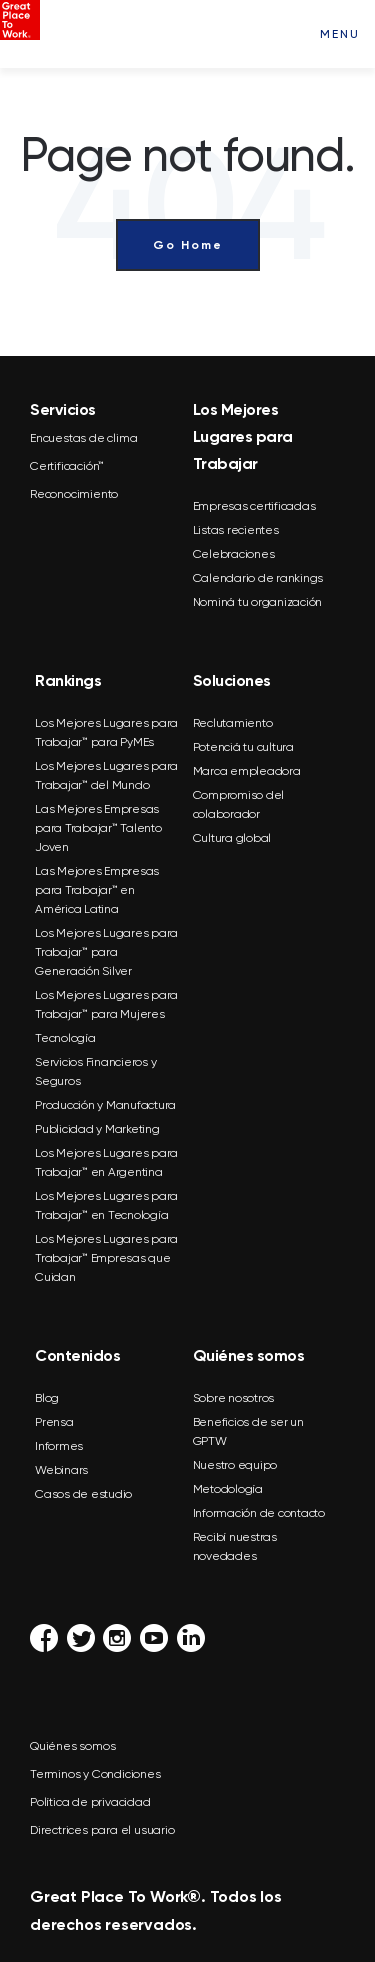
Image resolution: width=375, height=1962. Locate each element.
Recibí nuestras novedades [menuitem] (235, 1546)
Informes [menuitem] (59, 1446)
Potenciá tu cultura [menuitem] (243, 747)
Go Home (188, 245)
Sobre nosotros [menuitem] (234, 1398)
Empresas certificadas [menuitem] (254, 506)
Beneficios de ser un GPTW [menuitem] (248, 1431)
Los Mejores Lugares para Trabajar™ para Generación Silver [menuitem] (106, 952)
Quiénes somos (72, 1746)
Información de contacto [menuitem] (259, 1513)
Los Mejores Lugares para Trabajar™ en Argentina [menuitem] (106, 1162)
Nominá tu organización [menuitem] (258, 602)
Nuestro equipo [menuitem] (235, 1465)
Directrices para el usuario (102, 1830)
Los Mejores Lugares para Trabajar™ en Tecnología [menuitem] (106, 1205)
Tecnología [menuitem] (65, 1038)
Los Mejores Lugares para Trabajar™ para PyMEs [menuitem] (106, 732)
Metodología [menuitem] (228, 1489)
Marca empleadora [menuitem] (247, 771)
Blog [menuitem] (47, 1398)
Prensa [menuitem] (54, 1422)
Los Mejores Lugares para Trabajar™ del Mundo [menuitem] (106, 775)
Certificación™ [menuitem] (67, 466)
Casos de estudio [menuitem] (83, 1494)
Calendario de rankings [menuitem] (258, 578)
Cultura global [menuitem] (232, 838)
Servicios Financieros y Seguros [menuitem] (95, 1071)
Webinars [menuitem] (61, 1470)
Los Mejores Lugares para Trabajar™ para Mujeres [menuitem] (106, 1004)
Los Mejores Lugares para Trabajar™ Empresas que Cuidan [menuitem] (106, 1258)
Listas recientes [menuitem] (236, 530)
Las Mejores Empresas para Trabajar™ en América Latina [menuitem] (97, 890)
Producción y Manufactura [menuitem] (105, 1105)
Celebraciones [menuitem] (234, 554)
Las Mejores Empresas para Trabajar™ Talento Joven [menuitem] (98, 828)
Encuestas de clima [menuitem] (83, 438)
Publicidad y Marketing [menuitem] (97, 1129)
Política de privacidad (90, 1802)
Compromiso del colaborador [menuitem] (239, 804)
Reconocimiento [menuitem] (74, 494)
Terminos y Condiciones (95, 1774)
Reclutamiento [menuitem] (233, 723)
